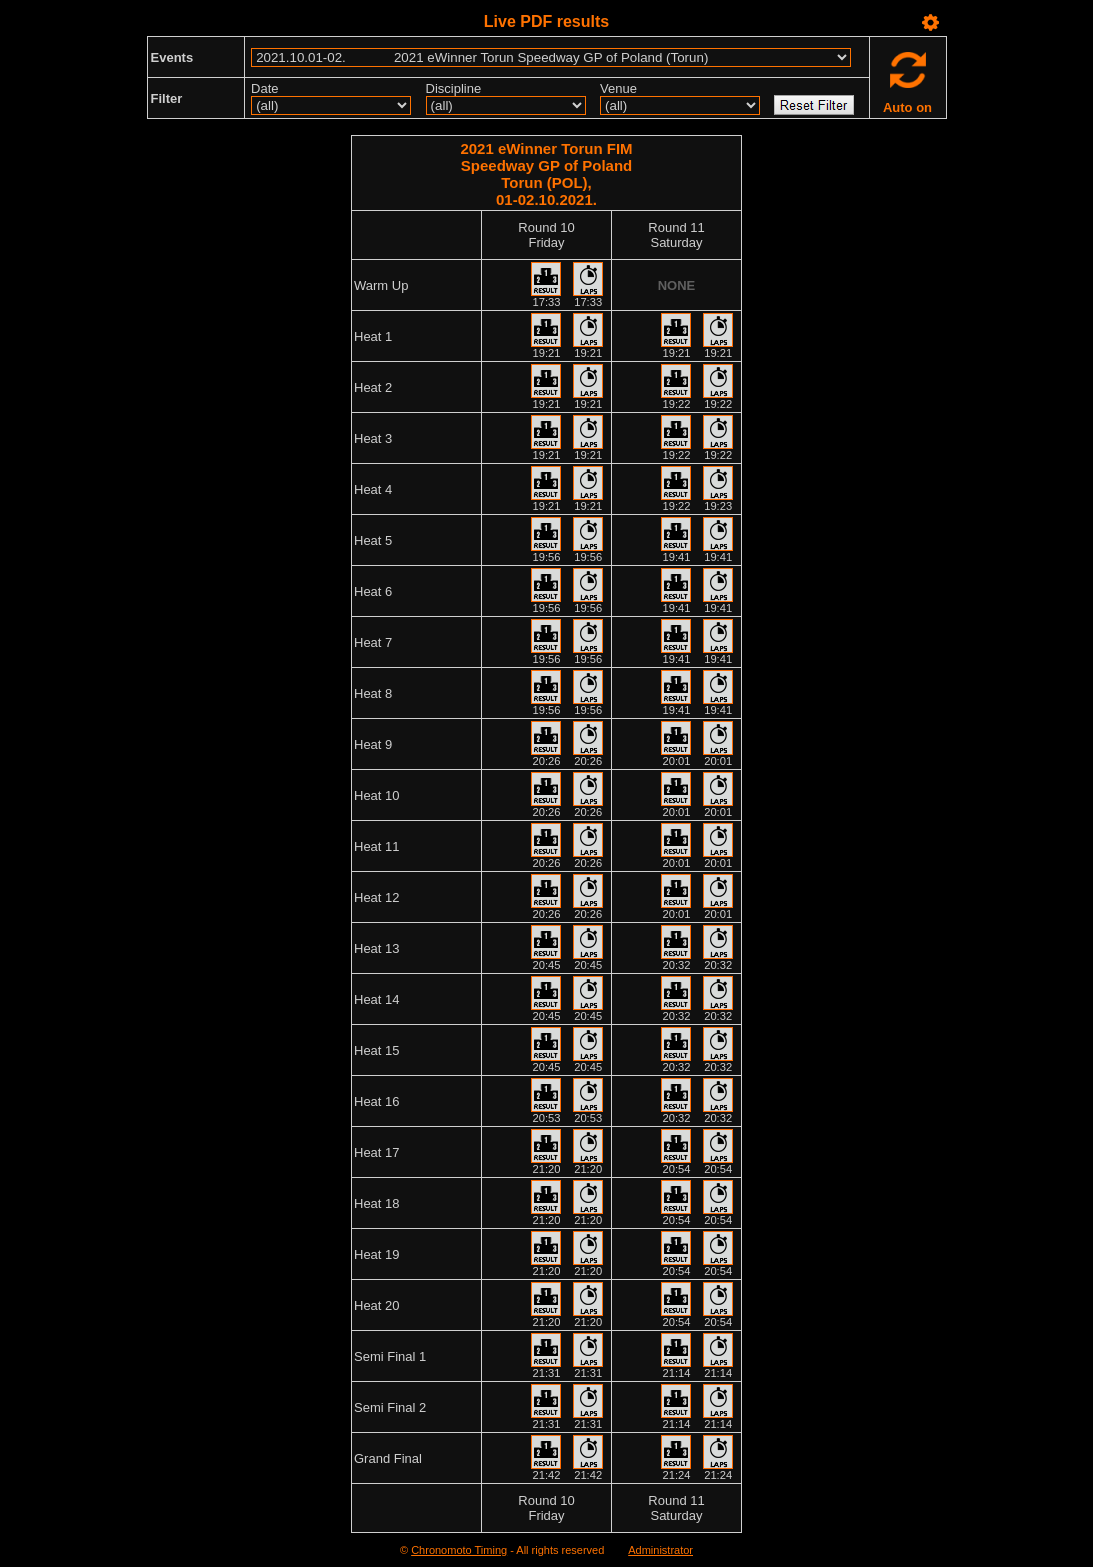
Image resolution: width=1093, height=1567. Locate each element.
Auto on (907, 107)
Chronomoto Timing (459, 1550)
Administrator (660, 1550)
